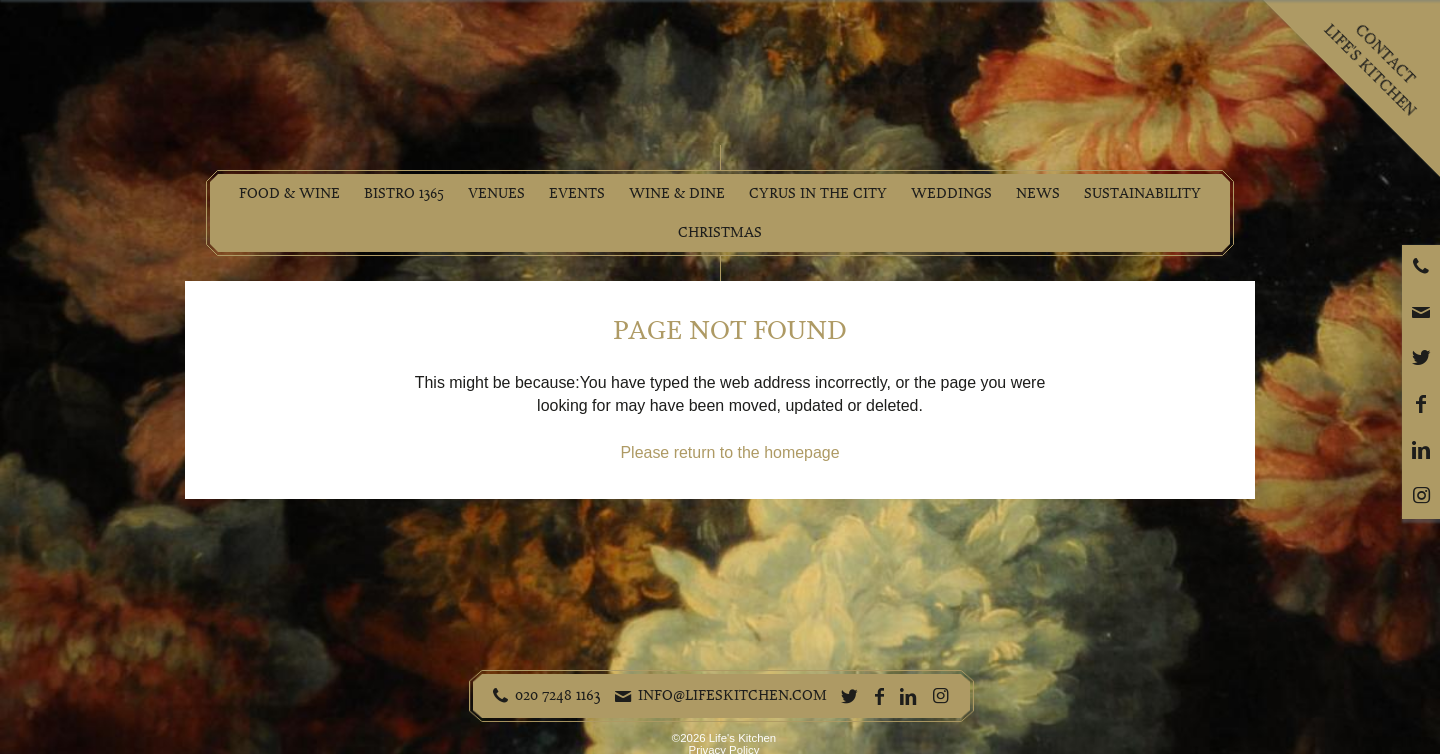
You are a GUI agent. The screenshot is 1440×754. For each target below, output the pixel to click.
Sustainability (1142, 193)
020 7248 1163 (558, 695)
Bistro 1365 (404, 193)
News (1038, 193)
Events (577, 193)
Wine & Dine (677, 193)
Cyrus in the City (818, 193)
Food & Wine (289, 193)
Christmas (720, 232)
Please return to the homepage (729, 452)
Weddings (951, 193)
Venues (496, 193)
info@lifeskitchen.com (732, 695)
